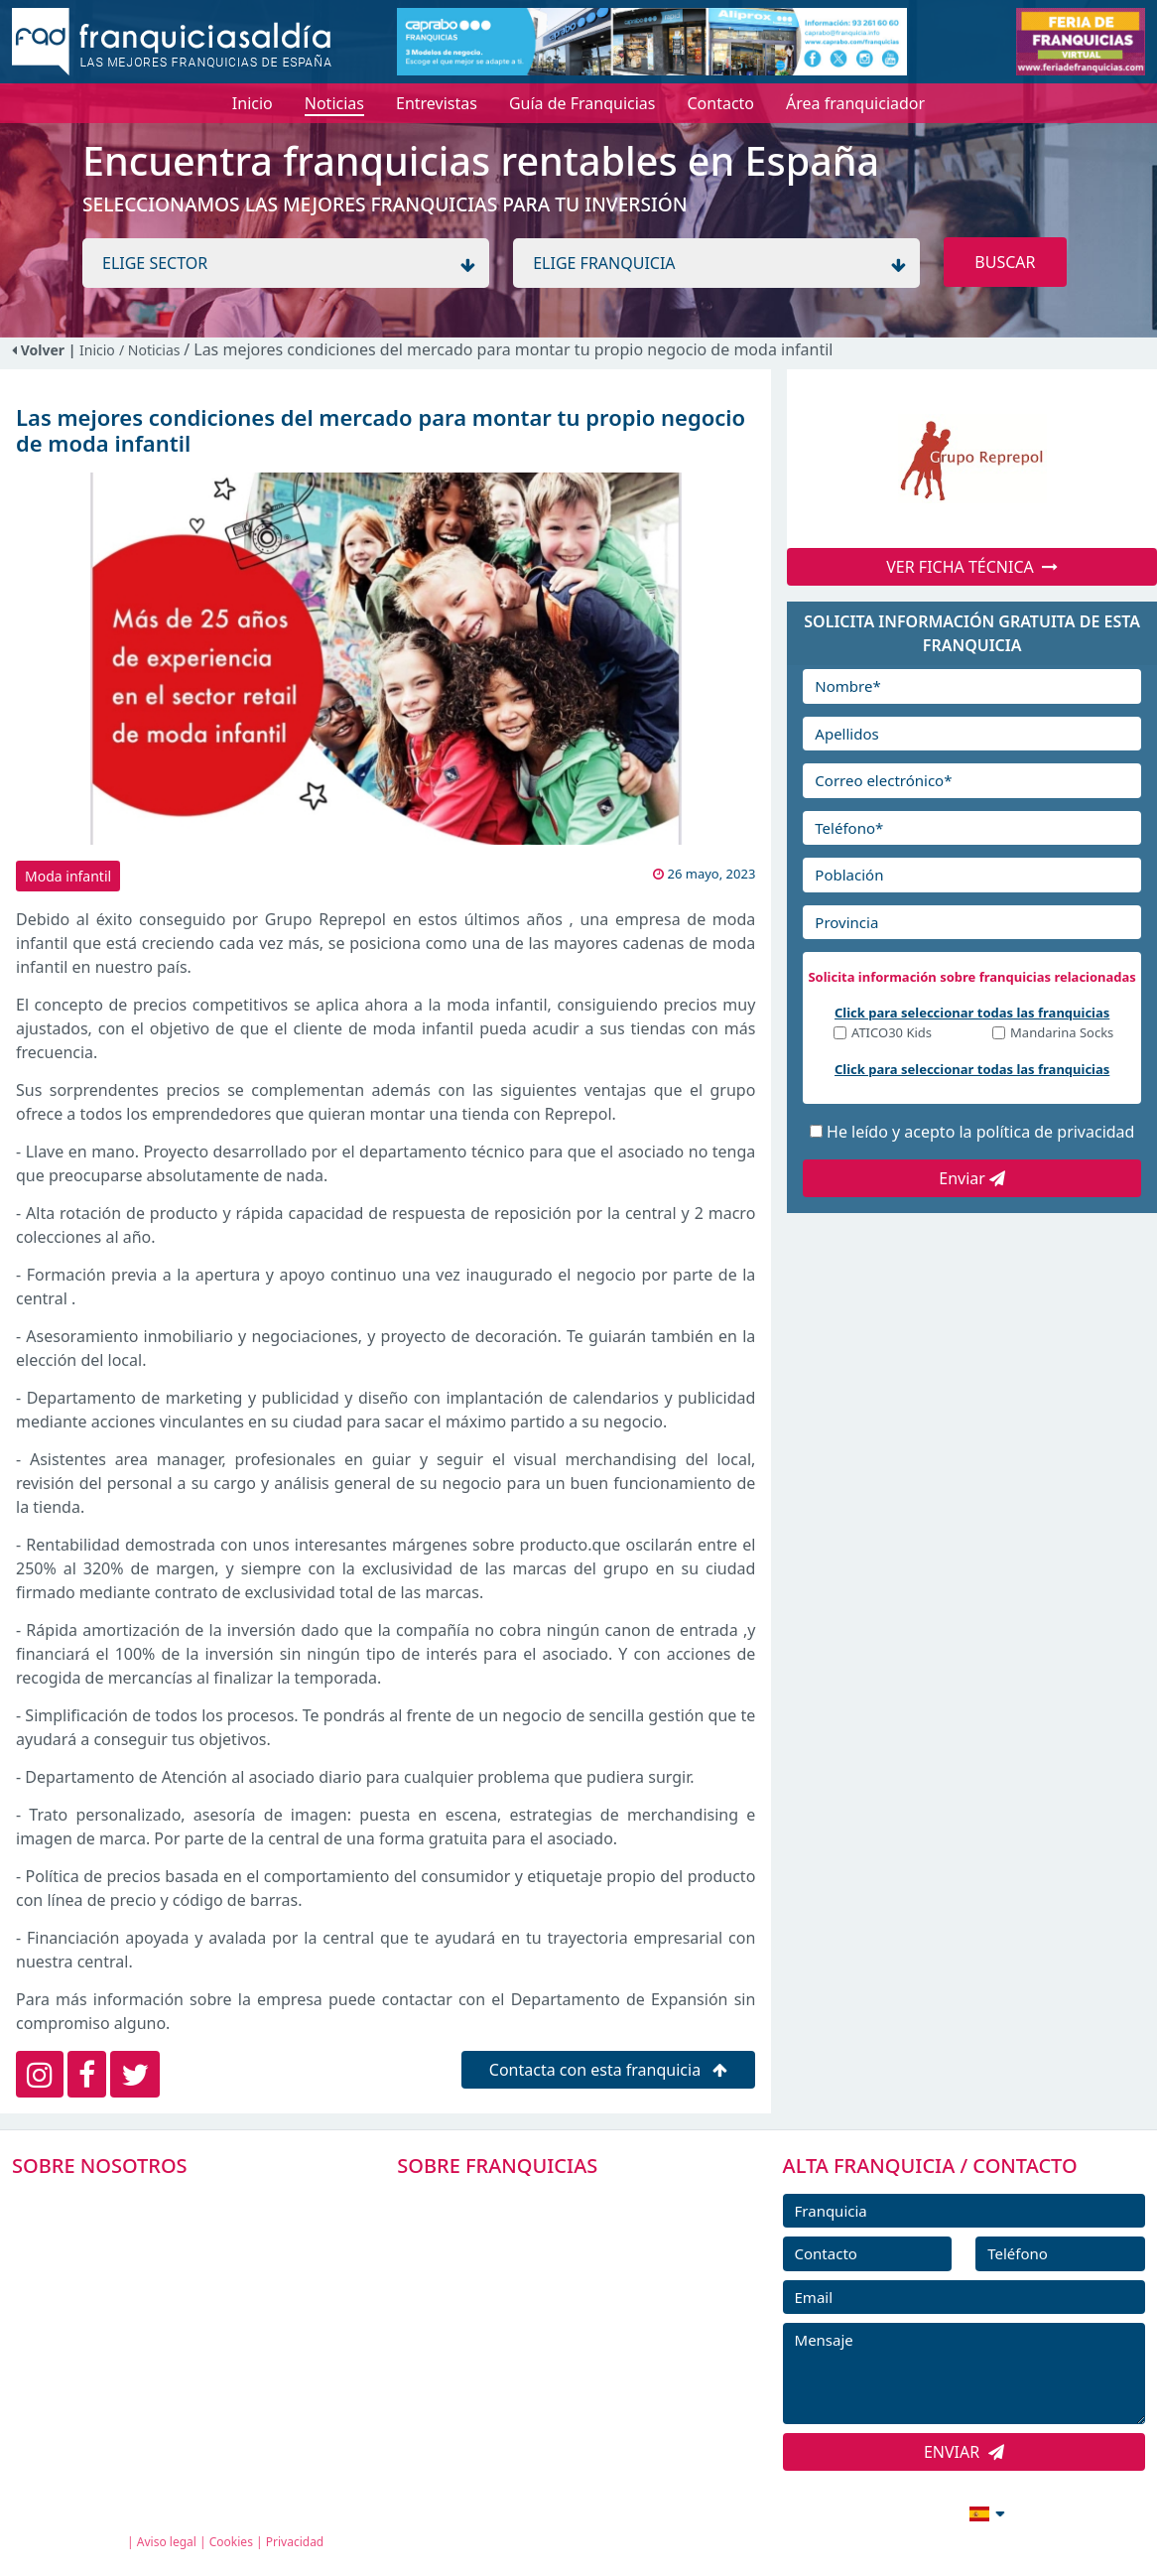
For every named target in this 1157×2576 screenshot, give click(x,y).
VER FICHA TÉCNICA (972, 567)
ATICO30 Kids (891, 1033)
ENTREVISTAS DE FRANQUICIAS (536, 2379)
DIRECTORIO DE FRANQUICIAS (534, 2245)
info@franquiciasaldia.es (816, 2511)
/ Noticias (151, 349)
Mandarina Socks (1061, 1033)
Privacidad (295, 2541)
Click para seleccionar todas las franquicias (972, 1012)
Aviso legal (166, 2541)
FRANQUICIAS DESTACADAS (523, 2290)
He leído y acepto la (980, 1132)
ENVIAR (964, 2452)
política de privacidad (1055, 1132)
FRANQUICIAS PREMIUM (512, 2201)
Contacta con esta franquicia (608, 2070)
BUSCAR (1004, 262)
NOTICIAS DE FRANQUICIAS (523, 2335)
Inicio (97, 349)
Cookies (231, 2541)
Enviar (972, 1178)
